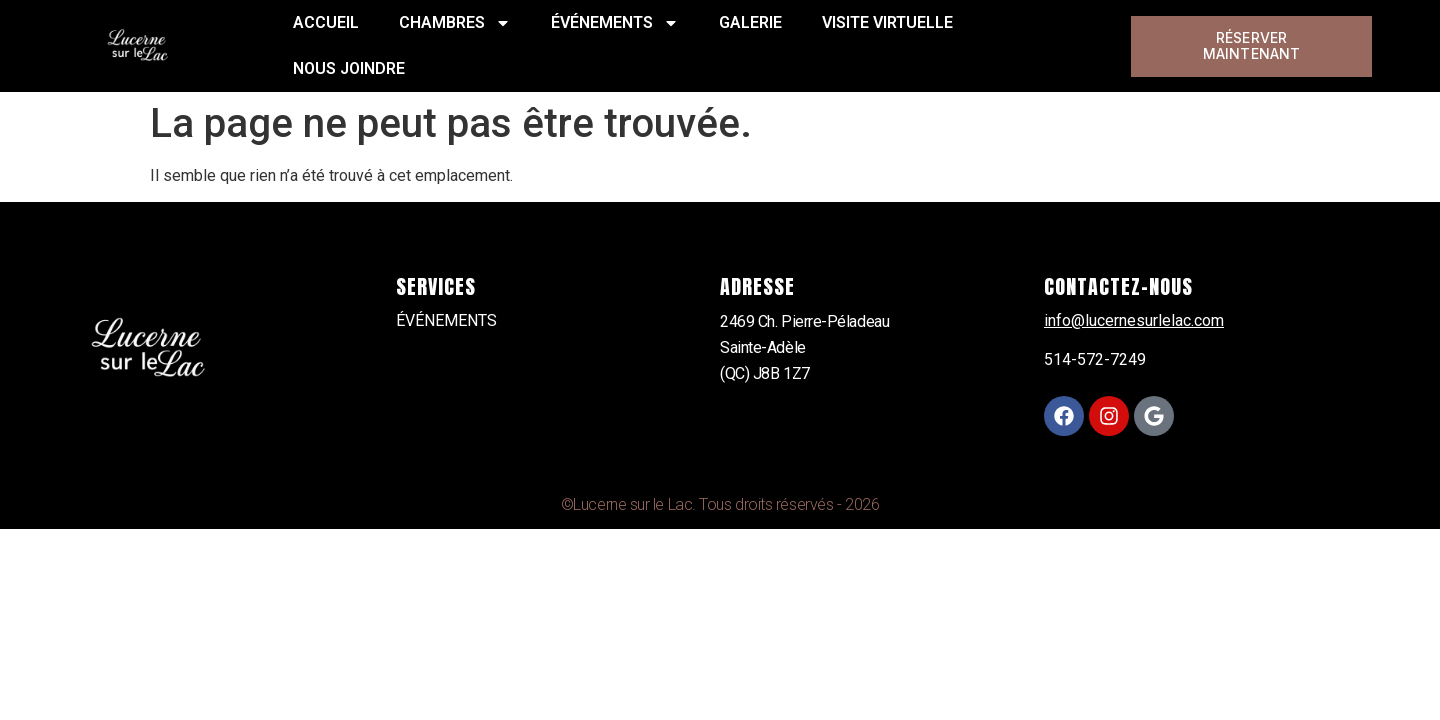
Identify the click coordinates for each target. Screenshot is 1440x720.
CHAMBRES (455, 23)
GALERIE (750, 22)
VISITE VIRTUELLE (887, 22)
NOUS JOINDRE (349, 68)
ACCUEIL (326, 22)
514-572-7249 (1095, 359)
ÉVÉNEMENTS (615, 23)
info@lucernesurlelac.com (1134, 320)
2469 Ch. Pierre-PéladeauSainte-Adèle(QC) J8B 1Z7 (804, 347)
